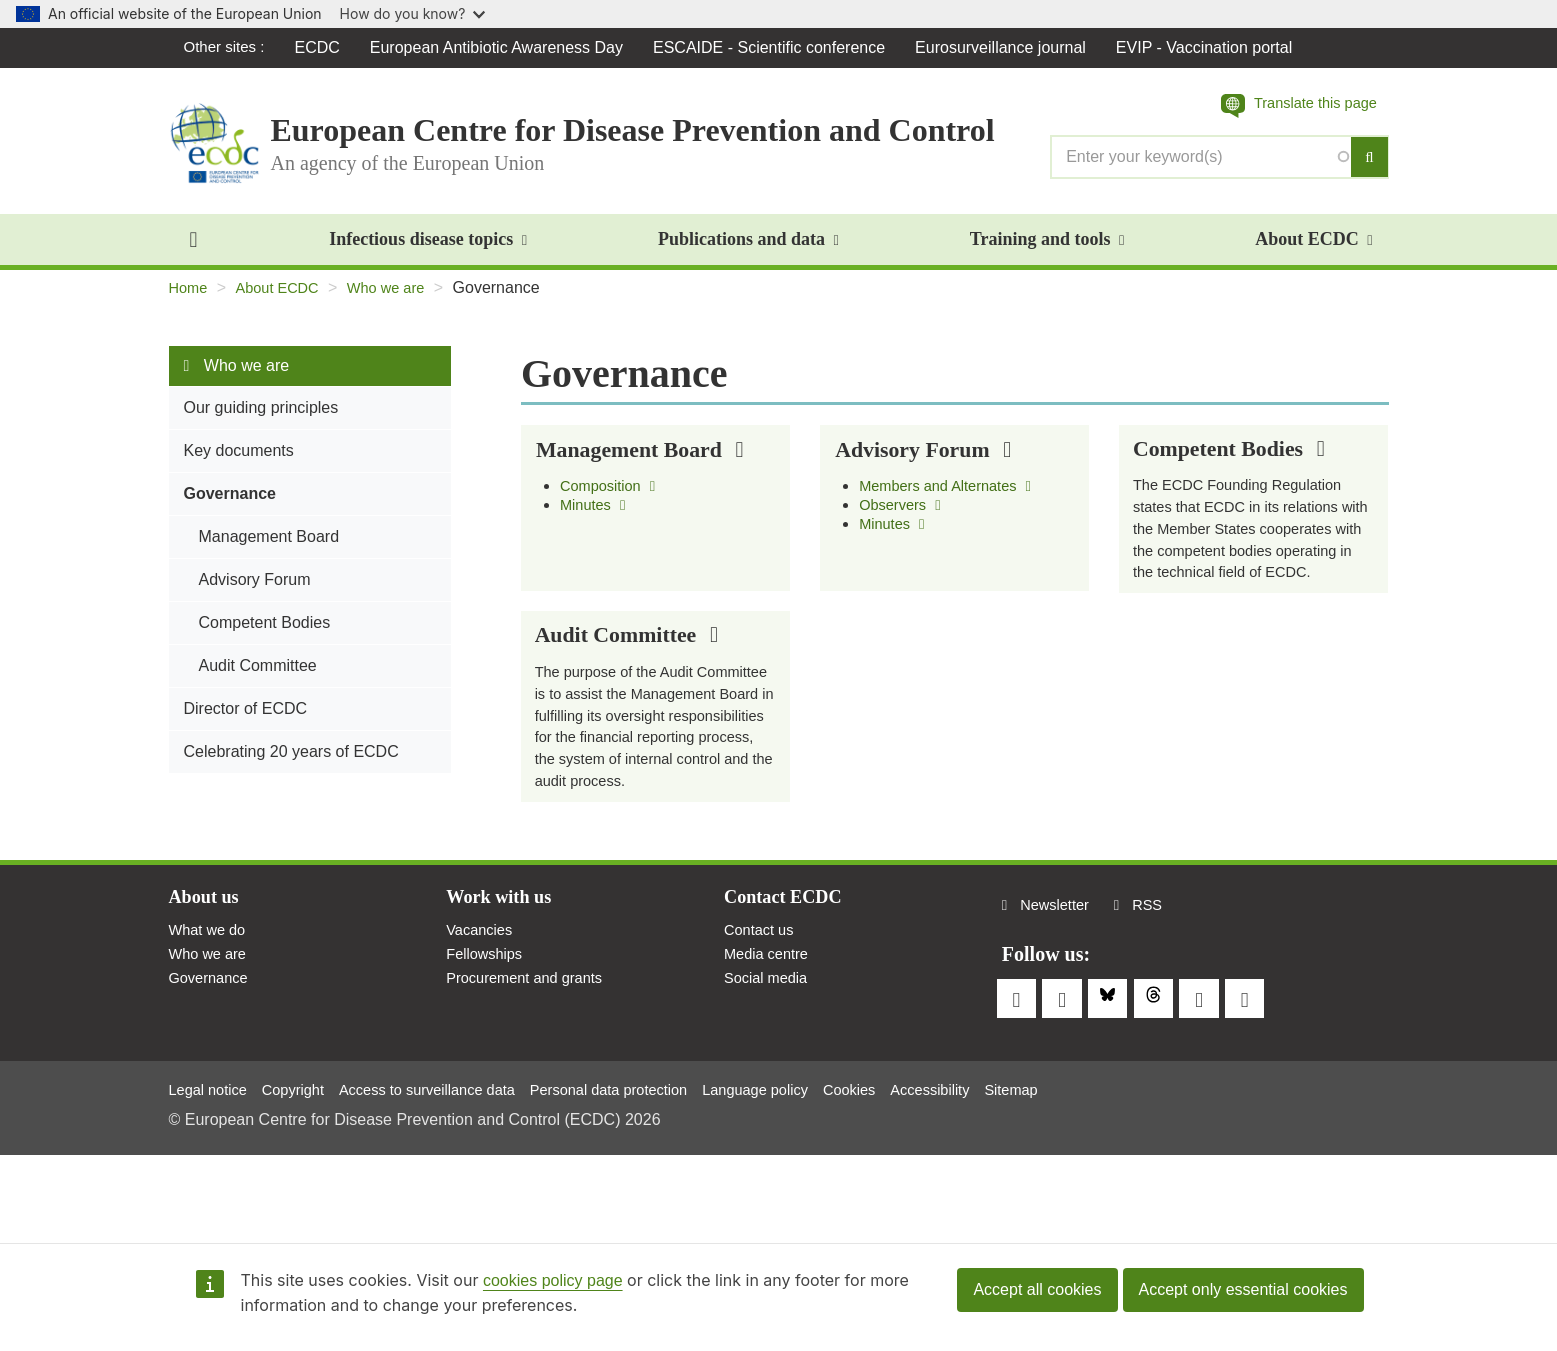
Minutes (596, 519)
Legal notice (212, 1172)
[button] (1290, 107)
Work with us (504, 996)
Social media (770, 1083)
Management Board (269, 547)
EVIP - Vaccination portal (1209, 47)
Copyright (304, 1172)
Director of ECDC (246, 719)
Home (190, 298)
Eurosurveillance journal (1005, 47)
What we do (211, 1031)
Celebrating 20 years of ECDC (291, 762)
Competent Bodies (265, 633)
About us (207, 996)
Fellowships (488, 1057)
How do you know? (413, 13)
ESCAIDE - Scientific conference (774, 47)
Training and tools (1047, 250)
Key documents (239, 461)
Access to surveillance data (450, 1172)
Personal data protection (648, 1172)
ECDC (322, 47)
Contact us (762, 1031)
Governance (230, 504)
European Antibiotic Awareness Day (501, 47)
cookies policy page (553, 1280)
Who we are (401, 298)
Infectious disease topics (428, 250)
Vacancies (482, 1031)
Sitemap (1086, 1172)
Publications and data (748, 250)
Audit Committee (258, 676)
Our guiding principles (261, 418)
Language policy (809, 1172)
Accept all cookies (1037, 1289)
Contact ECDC (788, 996)
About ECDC (1313, 250)
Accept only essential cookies (1243, 1289)
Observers (904, 519)
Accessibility (998, 1172)
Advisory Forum (255, 590)
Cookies (911, 1172)
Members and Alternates (953, 499)
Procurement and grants (532, 1083)
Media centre (770, 1057)
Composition (612, 499)
